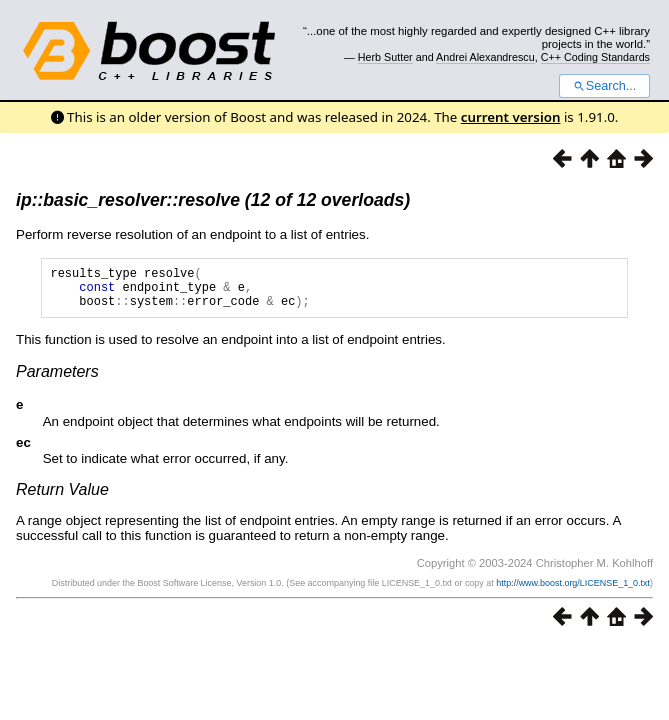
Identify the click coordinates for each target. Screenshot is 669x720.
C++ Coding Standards (595, 57)
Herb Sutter (385, 57)
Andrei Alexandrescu (485, 57)
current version (511, 117)
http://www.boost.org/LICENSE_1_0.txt (573, 592)
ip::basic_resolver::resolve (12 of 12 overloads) (213, 200)
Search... (604, 86)
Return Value (62, 498)
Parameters (57, 380)
